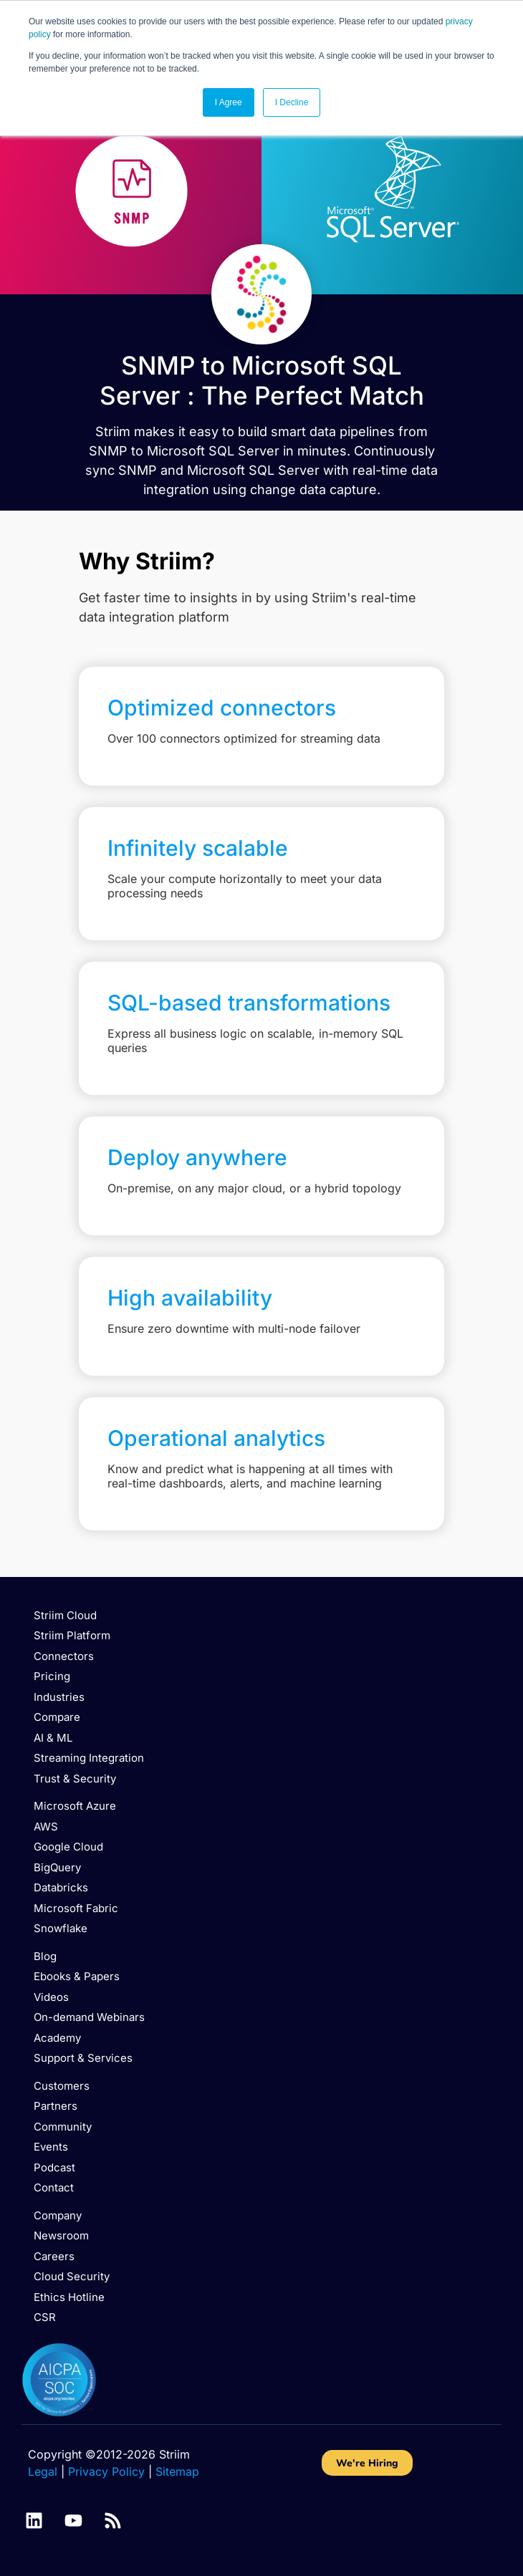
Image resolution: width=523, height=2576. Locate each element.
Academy (57, 2038)
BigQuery (57, 1867)
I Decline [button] (292, 102)
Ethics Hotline (69, 2297)
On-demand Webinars (89, 2017)
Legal (42, 2471)
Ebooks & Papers (77, 1976)
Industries (59, 1697)
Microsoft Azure (75, 1806)
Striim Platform (72, 1635)
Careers (54, 2256)
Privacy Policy (106, 2471)
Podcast (54, 2167)
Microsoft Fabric (76, 1908)
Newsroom (61, 2235)
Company (58, 2215)
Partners (55, 2106)
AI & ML (53, 1738)
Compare (57, 1717)
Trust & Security (75, 1778)
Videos (51, 1997)
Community (63, 2126)
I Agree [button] (228, 102)
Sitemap (177, 2471)
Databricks (61, 1887)
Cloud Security (72, 2276)
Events (51, 2146)
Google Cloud (68, 1846)
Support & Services (83, 2058)
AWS (46, 1826)
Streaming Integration (89, 1758)
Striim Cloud (65, 1615)
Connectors (64, 1656)
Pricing (52, 1676)
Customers (62, 2086)
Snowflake (60, 1928)
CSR (45, 2317)
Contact (54, 2187)
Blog (45, 1956)
